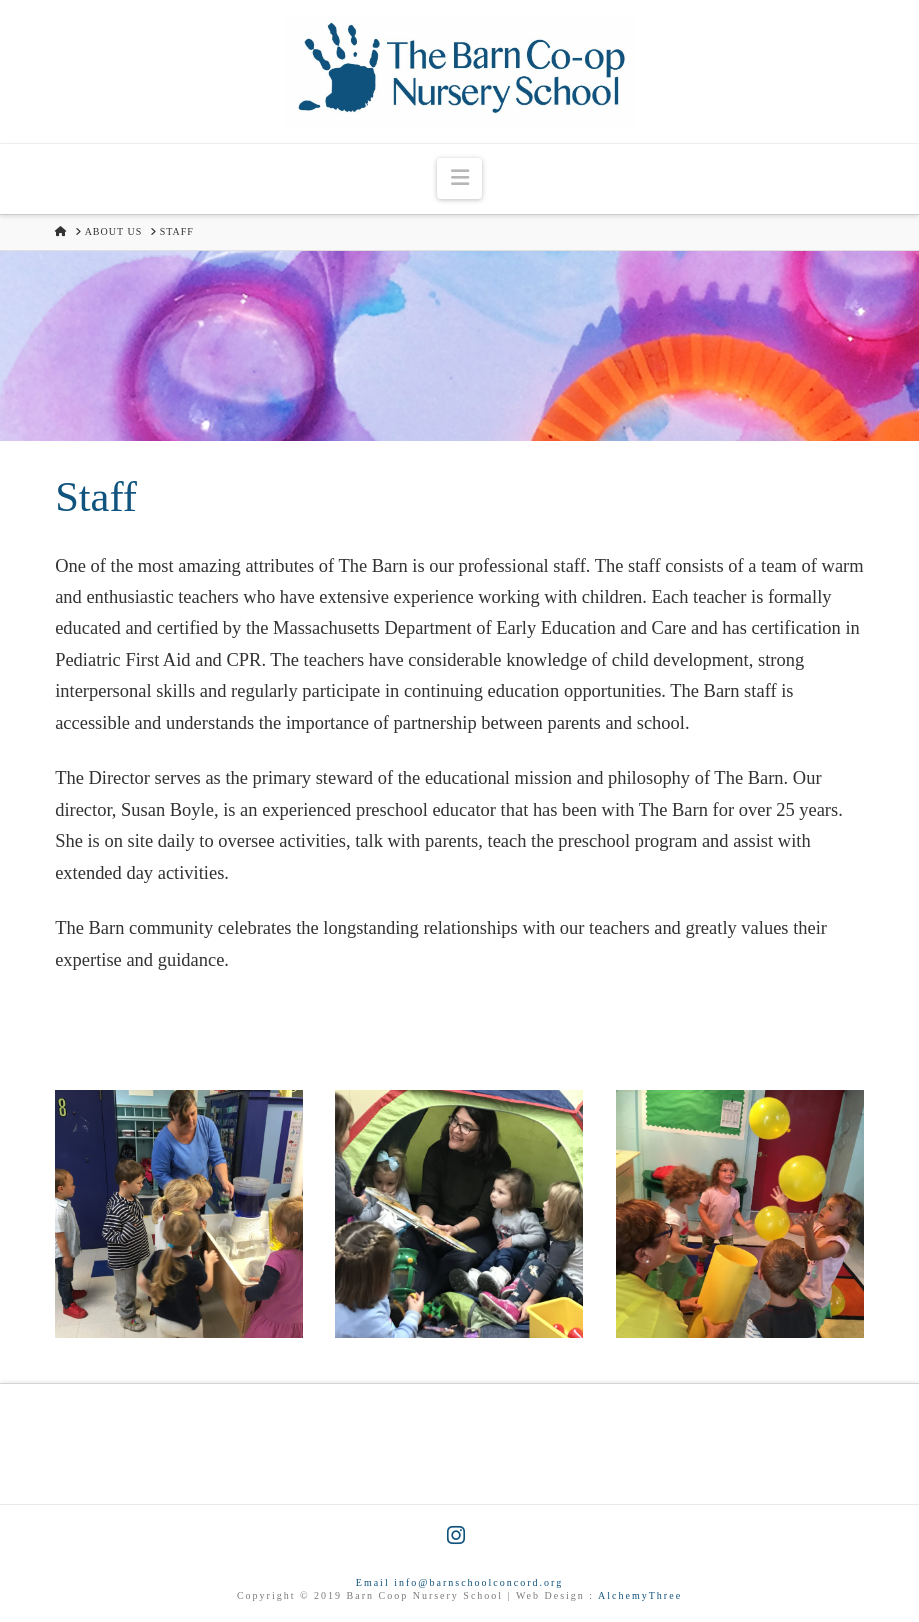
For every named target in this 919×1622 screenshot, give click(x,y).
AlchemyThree (640, 1595)
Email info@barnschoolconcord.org (459, 1582)
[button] (459, 178)
